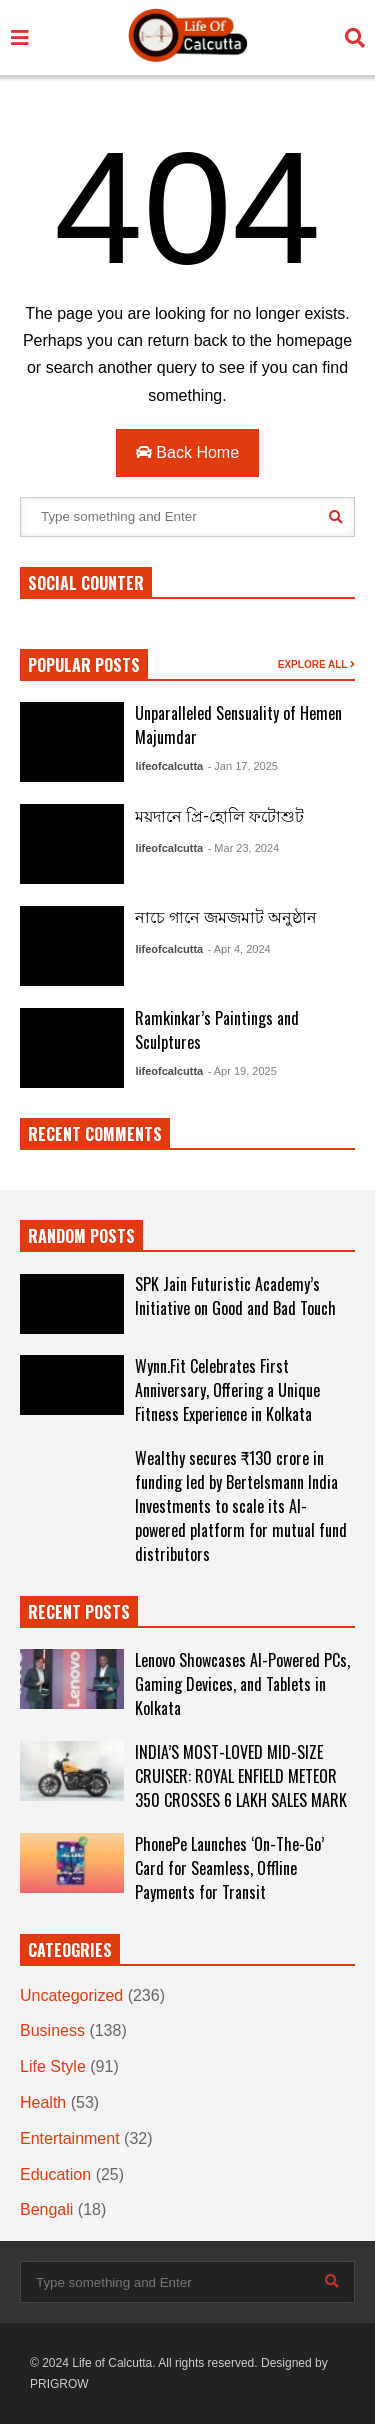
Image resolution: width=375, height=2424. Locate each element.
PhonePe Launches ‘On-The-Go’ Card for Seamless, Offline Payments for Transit (229, 1868)
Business (52, 2030)
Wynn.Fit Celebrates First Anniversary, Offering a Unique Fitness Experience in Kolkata (227, 1390)
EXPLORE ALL (316, 664)
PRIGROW (59, 2384)
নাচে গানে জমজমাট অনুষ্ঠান (226, 916)
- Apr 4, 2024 (239, 949)
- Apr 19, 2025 (242, 1071)
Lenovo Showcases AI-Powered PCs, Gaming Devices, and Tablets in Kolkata (242, 1684)
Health (43, 2102)
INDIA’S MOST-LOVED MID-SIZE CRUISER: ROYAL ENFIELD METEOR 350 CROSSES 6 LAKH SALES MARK (241, 1776)
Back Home (187, 452)
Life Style (53, 2066)
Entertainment (70, 2138)
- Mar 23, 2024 (244, 848)
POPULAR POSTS (84, 665)
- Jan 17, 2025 (243, 766)
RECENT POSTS (79, 1612)
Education (55, 2174)
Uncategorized (71, 1995)
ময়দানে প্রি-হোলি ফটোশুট (219, 815)
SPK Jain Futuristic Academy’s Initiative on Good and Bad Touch (235, 1296)
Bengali (46, 2209)
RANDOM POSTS (81, 1236)
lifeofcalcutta (169, 766)
